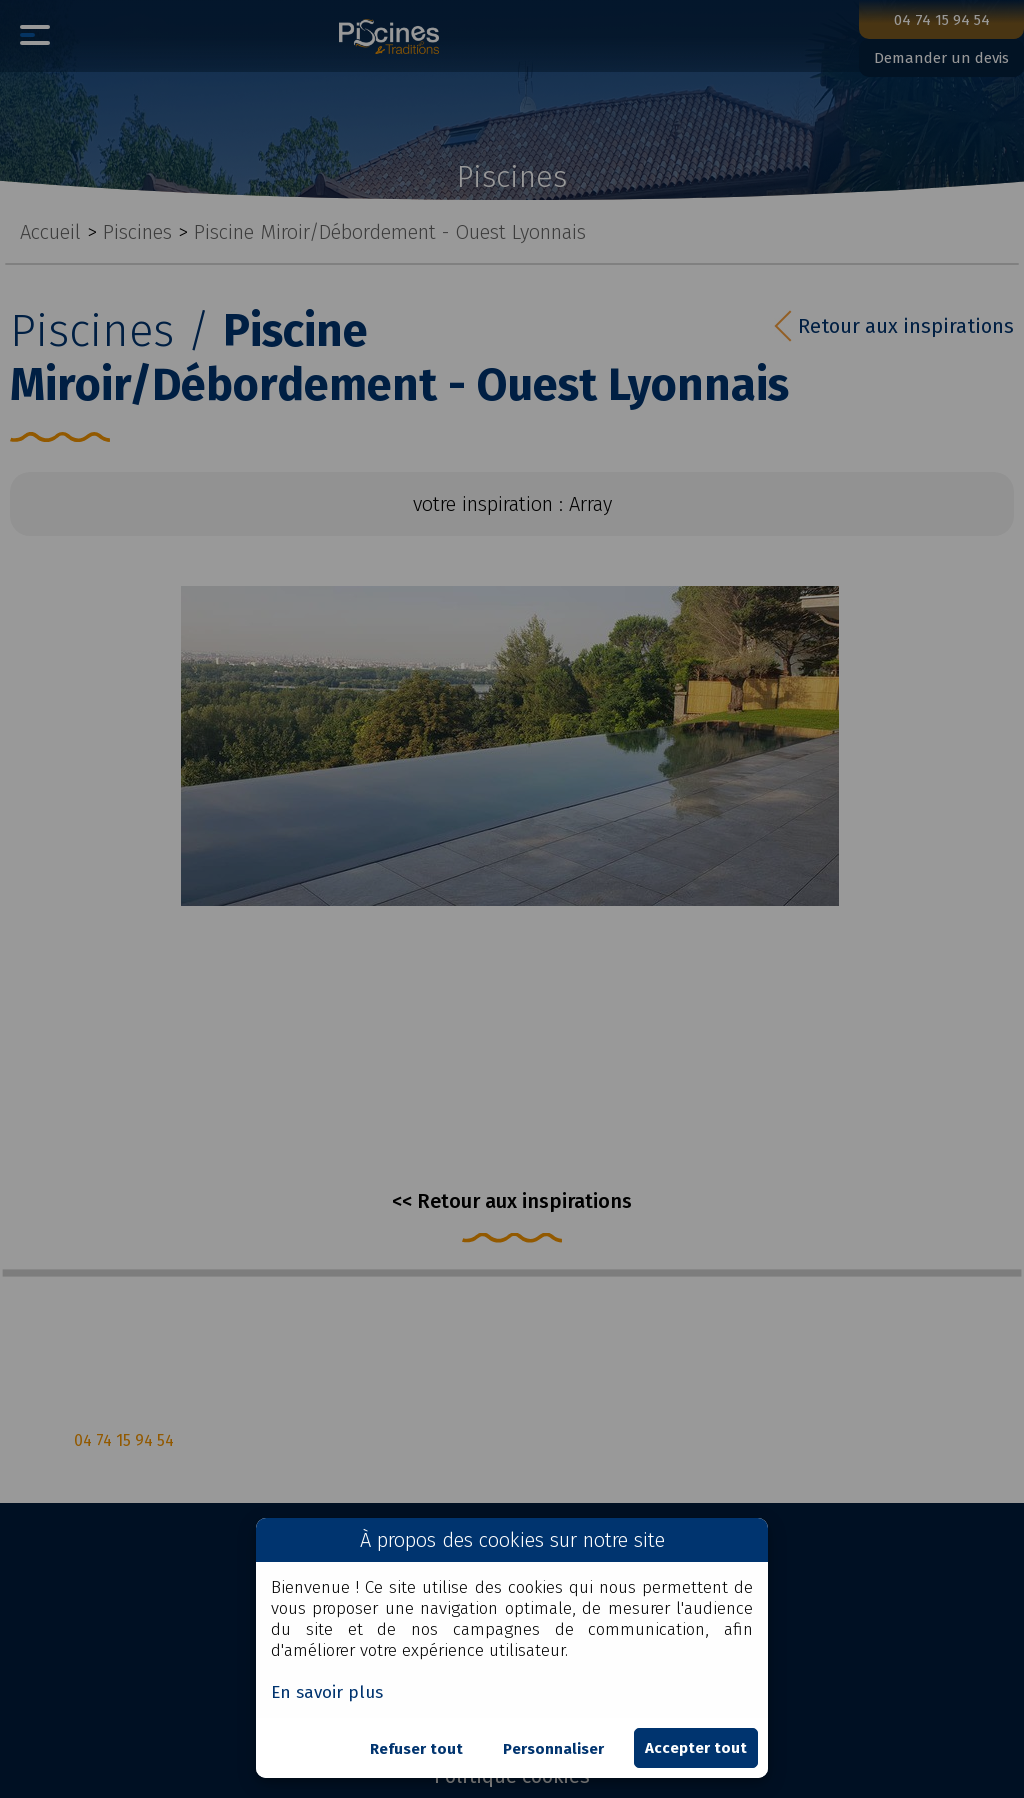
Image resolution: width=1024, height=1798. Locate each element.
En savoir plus (327, 1692)
